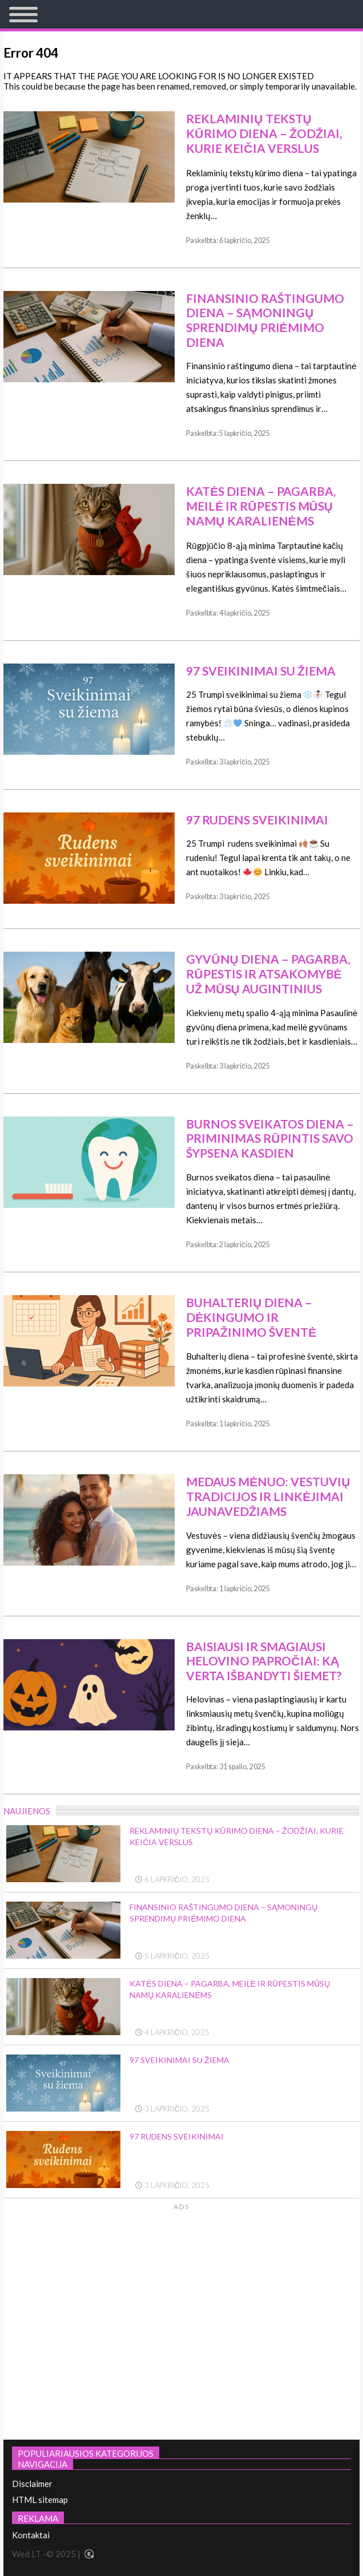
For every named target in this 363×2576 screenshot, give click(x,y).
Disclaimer (32, 2483)
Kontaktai (31, 2535)
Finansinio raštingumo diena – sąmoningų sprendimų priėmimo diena (265, 320)
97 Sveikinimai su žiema (261, 671)
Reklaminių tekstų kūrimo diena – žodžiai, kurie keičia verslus (263, 133)
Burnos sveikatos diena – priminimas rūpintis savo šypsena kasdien (270, 1138)
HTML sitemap (40, 2499)
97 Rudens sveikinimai (257, 819)
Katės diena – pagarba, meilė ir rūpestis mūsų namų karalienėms (261, 506)
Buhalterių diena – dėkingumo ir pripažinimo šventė (251, 1317)
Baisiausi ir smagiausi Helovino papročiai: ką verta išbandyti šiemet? (264, 1661)
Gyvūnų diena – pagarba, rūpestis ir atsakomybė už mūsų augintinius (267, 974)
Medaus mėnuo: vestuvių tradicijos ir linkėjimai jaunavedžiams (268, 1496)
